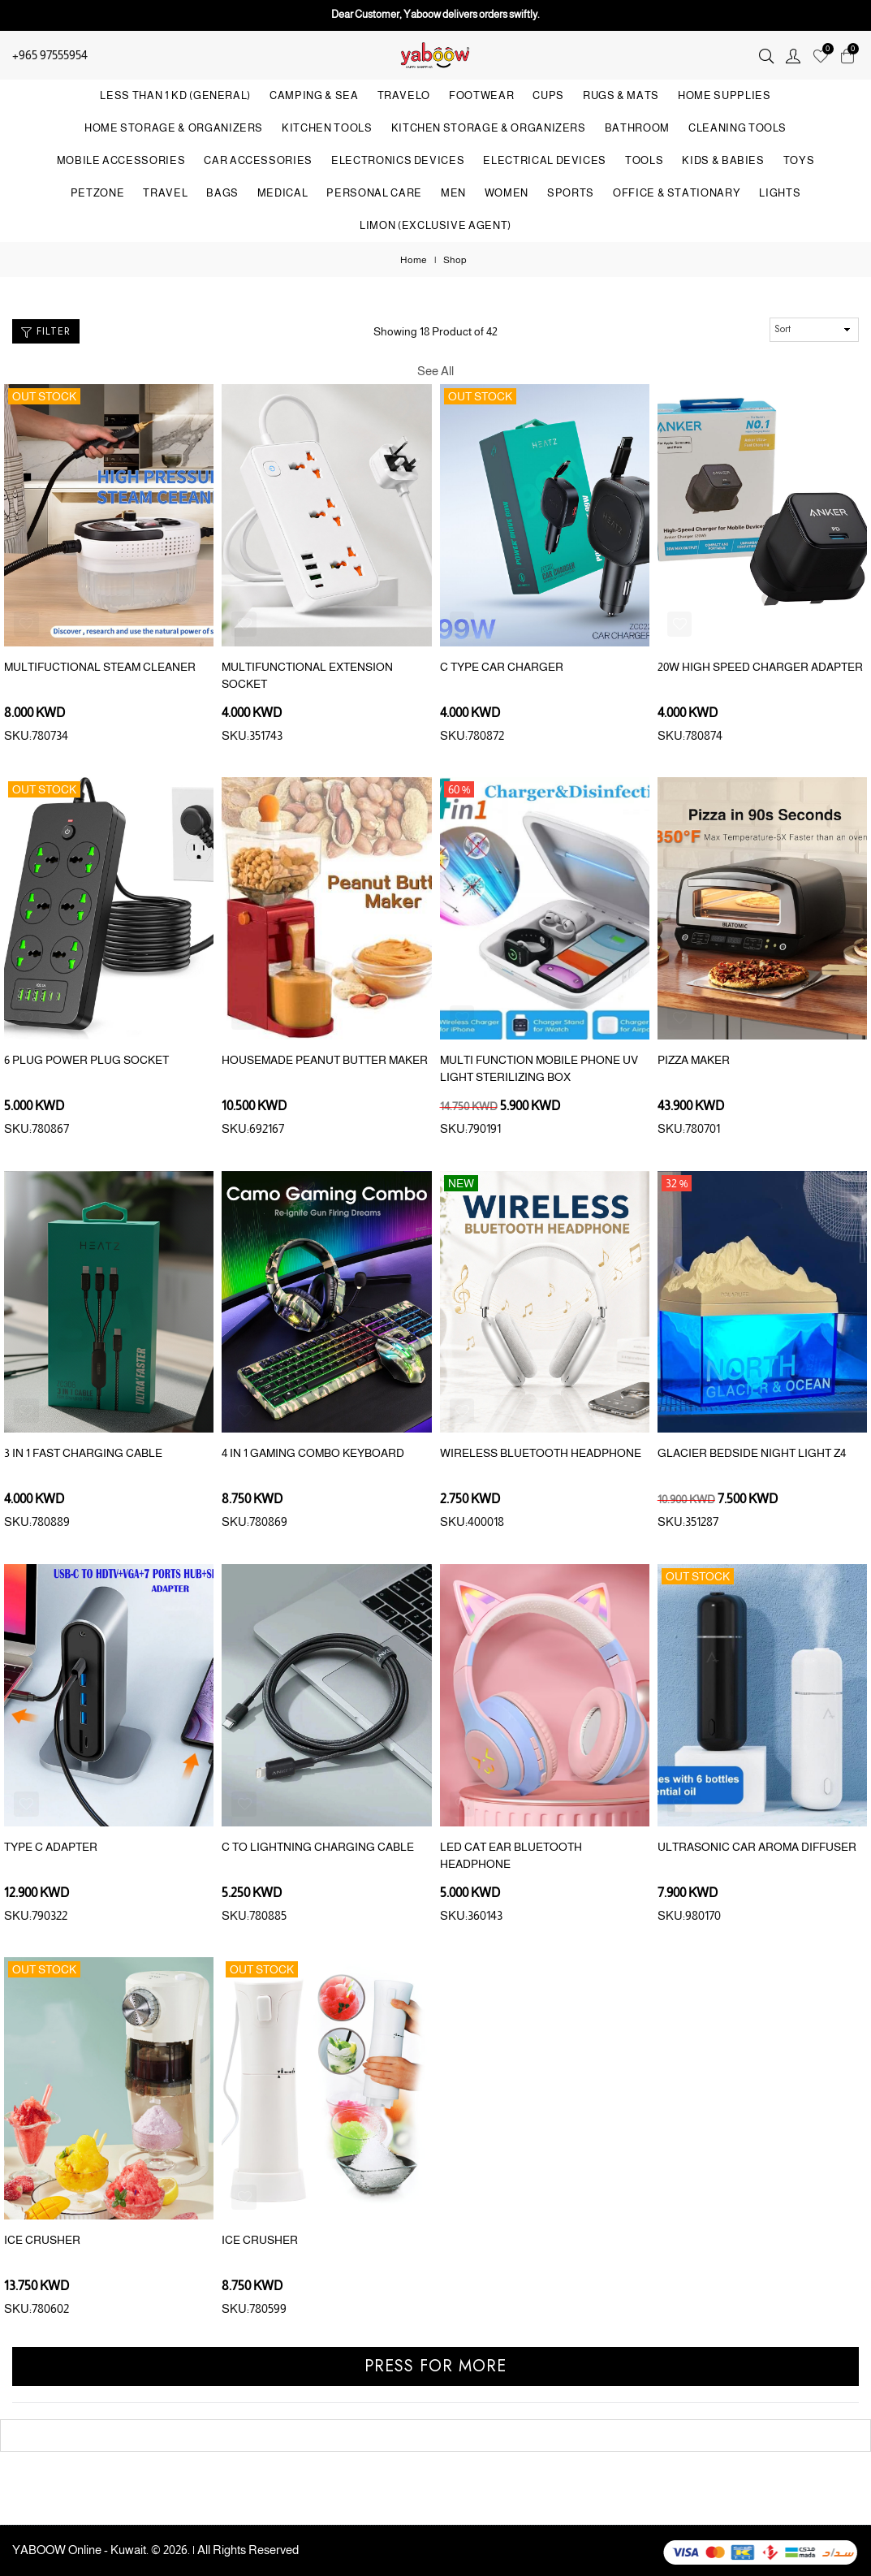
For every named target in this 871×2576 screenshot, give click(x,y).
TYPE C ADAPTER (50, 1846)
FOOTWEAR (481, 95)
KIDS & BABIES (723, 160)
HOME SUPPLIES (724, 95)
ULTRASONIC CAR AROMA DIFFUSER (757, 1846)
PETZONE (98, 193)
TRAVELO (404, 95)
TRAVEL (165, 193)
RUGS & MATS (621, 95)
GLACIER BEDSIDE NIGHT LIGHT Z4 (752, 1452)
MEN (453, 193)
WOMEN (506, 193)
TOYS (799, 160)
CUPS (548, 95)
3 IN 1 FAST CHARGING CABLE (83, 1452)
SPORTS (570, 193)
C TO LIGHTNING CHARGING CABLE (318, 1846)
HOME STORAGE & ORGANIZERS (173, 128)
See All (435, 371)
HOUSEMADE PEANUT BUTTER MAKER (325, 1059)
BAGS (222, 193)
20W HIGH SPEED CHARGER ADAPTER (760, 666)
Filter (46, 331)
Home (413, 260)
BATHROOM (637, 128)
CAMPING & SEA (313, 95)
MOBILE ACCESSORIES (121, 160)
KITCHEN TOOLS (327, 128)
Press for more (435, 2366)
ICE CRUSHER (42, 2239)
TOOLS (644, 160)
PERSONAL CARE (373, 193)
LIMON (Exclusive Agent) (435, 225)
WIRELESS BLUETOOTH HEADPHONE (540, 1452)
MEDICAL (282, 193)
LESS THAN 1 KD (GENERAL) (175, 95)
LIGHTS (779, 193)
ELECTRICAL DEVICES (544, 160)
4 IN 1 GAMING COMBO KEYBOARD (313, 1452)
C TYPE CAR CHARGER (501, 666)
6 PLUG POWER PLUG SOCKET (86, 1059)
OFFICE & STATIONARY (676, 193)
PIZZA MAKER (694, 1059)
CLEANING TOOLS (737, 128)
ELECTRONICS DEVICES (397, 160)
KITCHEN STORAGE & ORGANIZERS (488, 128)
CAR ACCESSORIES (258, 160)
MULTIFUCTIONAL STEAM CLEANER (100, 666)
